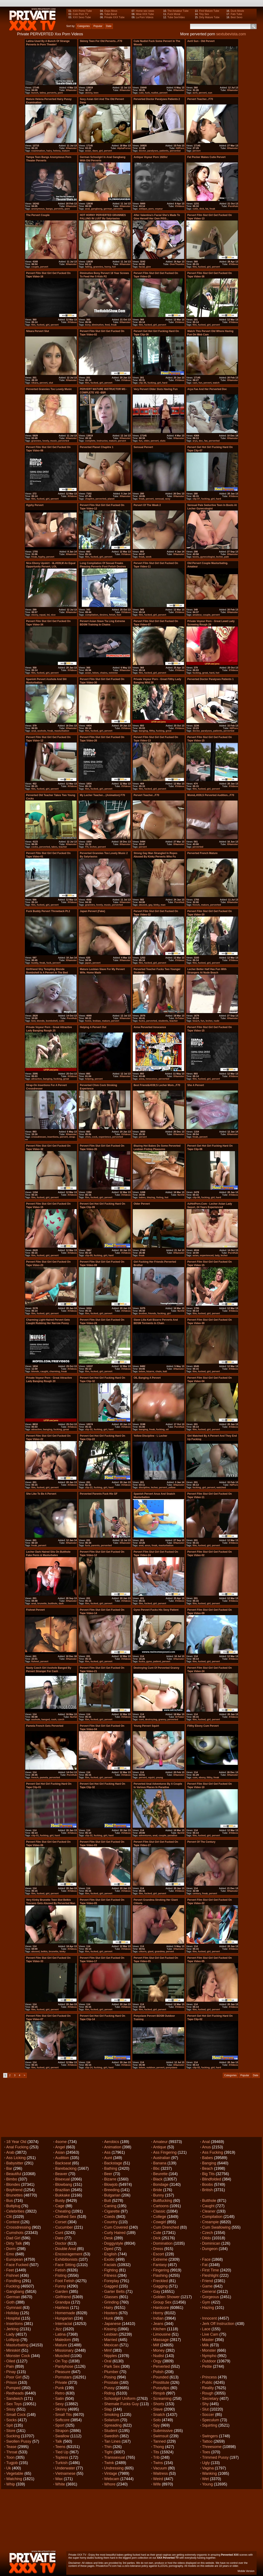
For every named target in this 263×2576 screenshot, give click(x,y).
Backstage (113, 2163)
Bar (9, 2168)
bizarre (150, 1371)
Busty (60, 2200)
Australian (161, 2158)
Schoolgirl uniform (120, 2398)
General (209, 2291)
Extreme (160, 2259)
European (14, 2259)
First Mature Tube (209, 10)
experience (105, 1136)
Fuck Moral (173, 14)
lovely (45, 440)
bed (33, 1020)
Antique (159, 2147)
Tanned (159, 2441)
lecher (219, 556)
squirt (151, 1777)
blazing (151, 1197)
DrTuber (179, 1018)
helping (89, 1078)
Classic (159, 2211)
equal (42, 614)
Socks (11, 2420)
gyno (149, 1661)
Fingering (161, 2270)
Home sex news (145, 10)
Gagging (160, 2286)
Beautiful (13, 2174)
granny (162, 1719)
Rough (207, 2393)
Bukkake (62, 2195)
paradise (172, 1835)
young (159, 1777)
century (196, 1893)
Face (206, 2259)
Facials (110, 2265)
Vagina (208, 2468)
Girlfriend (63, 2297)
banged (45, 1719)
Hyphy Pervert (34, 505)
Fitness (110, 2275)
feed (107, 324)
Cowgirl (159, 2222)
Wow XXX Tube (145, 14)
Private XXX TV (77, 2554)
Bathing (110, 2168)
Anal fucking (17, 2147)
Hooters (111, 2313)
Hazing (208, 2307)
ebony (34, 614)
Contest (12, 2222)
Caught (208, 2206)
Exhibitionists (66, 2259)
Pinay (11, 2372)
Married (110, 2340)
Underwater (65, 2468)
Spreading (113, 2425)
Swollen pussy (18, 2441)
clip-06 (196, 1197)
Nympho (209, 2356)
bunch (34, 92)
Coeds (109, 2216)
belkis (44, 1951)
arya (194, 440)
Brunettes (14, 2195)
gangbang (96, 208)
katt (165, 1371)
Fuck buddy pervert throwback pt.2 (48, 911)
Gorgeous (210, 2297)
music (53, 440)
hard (164, 382)
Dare (59, 2238)
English (110, 2254)
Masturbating (17, 2345)
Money (159, 2350)
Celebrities (15, 2211)
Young (207, 2484)
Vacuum (160, 2468)
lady (217, 1255)
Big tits (208, 2174)
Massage (161, 2340)
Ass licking (16, 2158)
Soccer (208, 2414)
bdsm (95, 672)
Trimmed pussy (215, 2457)
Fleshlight (210, 2275)
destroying (151, 1719)
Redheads (15, 2393)
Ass (107, 2152)
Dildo (206, 2238)
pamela (44, 1777)
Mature (61, 2345)
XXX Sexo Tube (82, 17)
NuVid (180, 1195)
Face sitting (65, 2265)
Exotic (109, 2259)
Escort (158, 2254)
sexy (167, 498)
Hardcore (161, 2307)
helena (57, 150)
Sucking (13, 2436)
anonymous (37, 208)
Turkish (61, 2463)
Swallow (62, 2436)
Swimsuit (160, 2436)
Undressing (114, 2468)
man (163, 904)
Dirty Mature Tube (209, 17)
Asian (60, 2152)
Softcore (62, 2420)
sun (210, 92)
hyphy (41, 556)
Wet (205, 2479)
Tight (108, 2452)
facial (142, 266)
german (108, 208)
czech (61, 1719)
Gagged (111, 2286)
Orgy (157, 2361)
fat (206, 208)
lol (48, 614)
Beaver (61, 2174)
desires (104, 614)
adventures (145, 1835)
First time (210, 2270)
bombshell (52, 1020)
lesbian (97, 1020)
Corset (60, 2222)
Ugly (206, 2463)
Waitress (160, 2473)
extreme (113, 672)
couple (35, 266)
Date (108, 26)
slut (51, 382)
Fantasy (160, 2265)
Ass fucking (212, 2152)
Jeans (158, 2324)
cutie (195, 208)
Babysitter (14, 2163)
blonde (40, 1020)
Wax (59, 2479)
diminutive (97, 324)
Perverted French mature (202, 853)
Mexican (111, 2345)
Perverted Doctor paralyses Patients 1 (210, 679)
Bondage (160, 2184)
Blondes (13, 2184)
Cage (59, 2206)
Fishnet (12, 2275)
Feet (10, 2270)
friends (152, 1313)
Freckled (160, 2281)
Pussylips (161, 2388)
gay (150, 904)
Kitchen (159, 2329)
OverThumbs (177, 264)
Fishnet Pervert (35, 1609)
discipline (144, 1487)
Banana (159, 2163)
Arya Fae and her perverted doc (207, 389)
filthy (152, 730)
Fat (205, 2265)
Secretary (210, 2398)
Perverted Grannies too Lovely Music (49, 389)
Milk (205, 2345)
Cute (157, 2233)
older (146, 440)
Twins (158, 2463)
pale (226, 556)
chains (103, 672)
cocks (34, 846)
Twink (109, 2463)
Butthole (209, 2200)
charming (54, 1371)
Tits (156, 2452)
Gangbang (15, 2291)
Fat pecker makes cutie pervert (206, 157)
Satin (59, 2398)
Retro (60, 2393)
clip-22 (89, 1487)
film (194, 266)
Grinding (111, 2302)
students (163, 1020)
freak (212, 208)
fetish (112, 614)
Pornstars (63, 2377)
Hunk (108, 2318)
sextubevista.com (231, 34)
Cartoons (161, 2206)
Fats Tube (236, 14)
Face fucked (17, 2265)
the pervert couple (38, 215)
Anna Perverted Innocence (150, 1027)
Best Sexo (236, 17)
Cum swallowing (216, 2227)
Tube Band (110, 14)
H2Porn (180, 148)
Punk (59, 2388)
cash (53, 1719)
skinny (88, 92)
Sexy (59, 2404)
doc (201, 440)
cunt (141, 1719)
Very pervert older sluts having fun (156, 389)
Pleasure (62, 2372)
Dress (158, 2249)
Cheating (63, 2211)
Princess (209, 2377)
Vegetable (14, 2473)
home (88, 1020)
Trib (156, 2457)
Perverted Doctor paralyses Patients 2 (157, 99)
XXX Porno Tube (82, 10)
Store (10, 2431)
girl (101, 150)
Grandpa (62, 2302)
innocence (151, 1078)
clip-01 (35, 1835)
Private (61, 2382)
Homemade (65, 2313)
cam (194, 382)
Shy (205, 2404)
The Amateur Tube (178, 10)
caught (44, 1371)
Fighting (111, 2270)
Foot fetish (64, 2281)
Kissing (110, 2329)
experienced (207, 1255)
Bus (9, 2200)
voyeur (159, 208)
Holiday (12, 2313)
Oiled (10, 2361)
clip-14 (89, 2067)
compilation (91, 614)
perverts (51, 92)
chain (158, 1371)
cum (194, 1777)
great (205, 672)
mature (66, 150)
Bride (157, 2190)
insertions (53, 1136)
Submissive (163, 2431)
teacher (63, 846)
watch (216, 382)
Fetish (60, 2270)
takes (54, 846)
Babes (207, 2158)
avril (194, 92)
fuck (147, 92)
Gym (206, 2302)
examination (38, 150)
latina (43, 92)
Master (208, 2340)
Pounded (160, 2377)
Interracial (63, 2324)
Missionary (64, 2350)
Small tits (63, 2414)
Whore (109, 2484)
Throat (11, 2452)
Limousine (162, 2334)
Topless (61, 2457)
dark (61, 1603)
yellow (172, 1487)
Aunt (108, 2158)
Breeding (112, 2190)
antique (143, 208)
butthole (52, 1603)
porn (60, 92)
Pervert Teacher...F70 (200, 99)
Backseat (63, 2163)
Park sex (112, 2366)
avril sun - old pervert (201, 41)
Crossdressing (18, 2227)
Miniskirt (13, 2350)
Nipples (110, 2356)
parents (95, 1545)
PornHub (233, 206)
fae (206, 440)
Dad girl (13, 2238)
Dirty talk (14, 2243)
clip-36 (142, 382)
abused (143, 904)
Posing (110, 2377)
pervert (163, 92)
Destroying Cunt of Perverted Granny (156, 1667)
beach (195, 1020)
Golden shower (166, 2297)
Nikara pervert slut (37, 331)
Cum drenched (166, 2227)
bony (87, 324)
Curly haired (115, 2233)
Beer (108, 2174)
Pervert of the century (201, 1841)
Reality (208, 2388)
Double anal (65, 2249)
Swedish (111, 2436)
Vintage (110, 2473)
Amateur (160, 2142)
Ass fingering (165, 2152)
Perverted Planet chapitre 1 (96, 447)
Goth (10, 2302)
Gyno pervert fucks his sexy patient (156, 1609)
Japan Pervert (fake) (92, 911)
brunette (42, 1603)
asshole (41, 730)
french (196, 904)
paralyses (152, 150)
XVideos (179, 206)
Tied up (61, 2452)
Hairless (62, 2307)
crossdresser (38, 1136)
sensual (159, 498)
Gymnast (14, 2307)
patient (157, 1661)
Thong (158, 2447)
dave (95, 150)
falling (88, 266)
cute (141, 92)
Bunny (158, 2195)
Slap (108, 2409)
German (13, 2297)
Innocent (209, 2318)
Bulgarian (112, 2195)
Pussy (109, 2388)
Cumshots (15, 2233)
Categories (83, 26)
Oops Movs (110, 10)
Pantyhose (64, 2366)
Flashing (160, 2275)
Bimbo (11, 2179)
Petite (207, 2366)
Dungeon (210, 2249)
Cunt (59, 2233)
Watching (14, 2479)
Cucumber (64, 2227)
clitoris (142, 1951)
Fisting (60, 2275)
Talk (58, 2441)
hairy (49, 150)
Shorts (158, 2404)
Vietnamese (65, 2473)
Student (110, 2431)
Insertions (14, 2324)
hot (114, 266)
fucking (152, 382)
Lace (206, 2329)
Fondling (13, 2281)
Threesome (212, 2447)
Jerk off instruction (218, 2324)
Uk (8, 2468)
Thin (108, 2447)
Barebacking (66, 2168)
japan (88, 962)
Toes (206, 2452)
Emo (10, 2254)
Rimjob (159, 2393)
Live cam (210, 2334)
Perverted (161, 2366)
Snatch (159, 2414)
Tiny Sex (204, 14)
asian (88, 150)
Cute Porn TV (80, 14)
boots (195, 556)
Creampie (210, 2222)
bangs (49, 208)
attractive (36, 1078)
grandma (160, 1951)
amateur (196, 614)
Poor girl (13, 2377)
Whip (10, 2484)
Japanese (112, 2324)
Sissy (10, 2409)
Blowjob (111, 2184)
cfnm (88, 1136)
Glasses (111, 2297)
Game (207, 2286)
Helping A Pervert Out (93, 1027)
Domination (163, 2243)
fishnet (35, 1661)
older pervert (142, 1203)
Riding (109, 2393)
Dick (157, 2238)
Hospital (13, 2318)
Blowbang (63, 2184)
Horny (158, 2313)
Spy (156, 2425)
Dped (108, 2249)
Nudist (158, 2356)
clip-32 (89, 1429)
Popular (97, 26)
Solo (157, 2420)
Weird (158, 2479)
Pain (10, 2366)
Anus (206, 2147)
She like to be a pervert (41, 1493)
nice (53, 614)
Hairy (108, 2307)
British (207, 2190)
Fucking (13, 2286)
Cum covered (116, 2227)
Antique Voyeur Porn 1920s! (151, 157)
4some (61, 2142)
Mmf (108, 2350)
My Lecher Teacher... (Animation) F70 (102, 795)
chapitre (89, 498)
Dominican (211, 2243)
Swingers (210, 2436)
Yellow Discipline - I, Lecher (150, 1435)
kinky (156, 904)
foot (119, 614)
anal (87, 208)
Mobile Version (246, 2571)
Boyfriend (14, 2190)
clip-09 (89, 1255)
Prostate (111, 2382)
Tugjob (12, 2463)
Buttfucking (162, 2200)
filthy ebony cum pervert (203, 1725)
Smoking (111, 2414)
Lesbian (111, 2334)
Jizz (58, 2329)
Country (111, 2222)
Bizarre (110, 2179)
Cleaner (209, 2211)
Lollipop (12, 2340)
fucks (142, 1020)
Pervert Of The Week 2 (147, 505)
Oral (107, 2361)
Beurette (160, 2174)
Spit (9, 2425)
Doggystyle (113, 2243)
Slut (205, 2409)
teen (96, 92)
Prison (11, 2382)
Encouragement (68, 2254)
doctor (142, 150)
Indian (158, 2318)
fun (200, 382)
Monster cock (18, 2356)
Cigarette (112, 2211)
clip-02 (196, 2067)
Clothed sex (65, 2216)
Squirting (209, 2425)
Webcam (111, 2479)
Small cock (16, 2414)
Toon (10, 2457)
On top (61, 2361)
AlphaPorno (123, 148)
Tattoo (207, 2441)
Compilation (212, 2216)
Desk (108, 2238)
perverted (175, 150)
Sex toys (14, 2404)
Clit (9, 2216)
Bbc (156, 2168)
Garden (61, 2291)
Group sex (162, 2302)
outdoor (150, 2067)
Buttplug (13, 2206)
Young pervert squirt (146, 1725)
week (148, 556)
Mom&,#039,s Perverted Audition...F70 (210, 795)
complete (90, 440)
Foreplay (111, 2281)
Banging (209, 2163)
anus (147, 1545)
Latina (60, 2334)
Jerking (12, 2329)
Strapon (62, 2431)
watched (221, 1487)
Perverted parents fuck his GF (98, 1493)
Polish (158, 2372)
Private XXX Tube (114, 17)
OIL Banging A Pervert (147, 1377)
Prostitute (161, 2382)
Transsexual (114, 2457)
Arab (10, 2152)
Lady (10, 2334)
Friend (207, 2281)
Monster (209, 2350)
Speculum (210, 2420)
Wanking (209, 2473)
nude (216, 1020)
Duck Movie (237, 10)
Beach (207, 2168)
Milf (156, 2345)
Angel (60, 2147)
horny (107, 266)
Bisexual (62, 2179)
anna (141, 1078)
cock (94, 1136)
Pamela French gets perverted (44, 1725)
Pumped (13, 2388)
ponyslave (171, 2067)
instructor (102, 440)
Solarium (111, 2420)
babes (142, 1197)
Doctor (60, 2243)
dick (201, 208)
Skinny (61, 2409)
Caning (110, 2206)
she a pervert (195, 1085)
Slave (158, 2409)
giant (150, 1951)
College (159, 2216)
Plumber (111, 2372)
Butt (107, 2200)
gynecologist (207, 556)
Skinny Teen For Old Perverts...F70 (101, 41)
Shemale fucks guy (121, 2404)
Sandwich (14, 2398)
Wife (157, 2484)
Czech (207, 2233)
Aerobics (111, 2142)
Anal (206, 2142)
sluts (162, 440)
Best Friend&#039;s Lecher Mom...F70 (157, 1085)
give (148, 266)
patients (164, 150)
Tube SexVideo (176, 17)
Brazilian (62, 2190)
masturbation (61, 730)
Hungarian (64, 2318)
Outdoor (209, 2361)
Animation (112, 2147)
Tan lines (112, 2441)
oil (167, 1429)
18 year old (16, 2142)
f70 (87, 846)
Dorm (11, 2249)
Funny (60, 2286)
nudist (154, 92)
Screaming (162, 2398)
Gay (156, 2291)
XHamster (71, 90)
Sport (59, 2425)
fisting (159, 1197)
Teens (60, 2447)
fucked (201, 266)
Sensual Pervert (143, 447)
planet (111, 498)
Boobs (207, 2184)
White (60, 2484)
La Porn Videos (144, 17)
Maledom (63, 2340)
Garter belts (114, 2291)
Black (158, 2179)
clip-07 (196, 498)
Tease (11, 2447)
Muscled (62, 2356)
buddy (34, 962)
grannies (98, 266)
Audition (62, 2158)
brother (143, 1313)
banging (143, 730)
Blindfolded (211, 2179)
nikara (34, 382)
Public (207, 2382)
